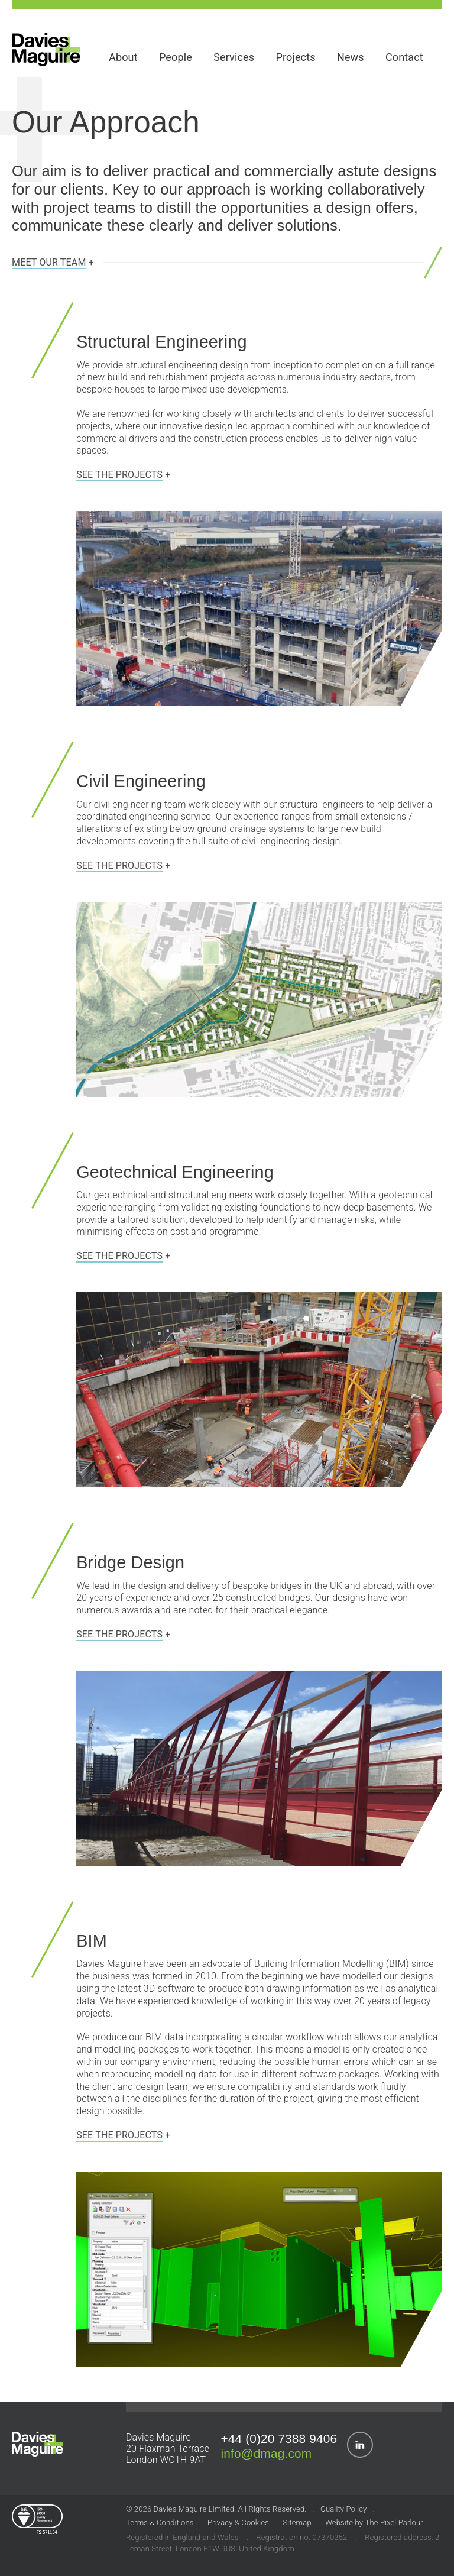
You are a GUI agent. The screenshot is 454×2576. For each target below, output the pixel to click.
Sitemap (297, 2522)
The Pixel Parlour (394, 2522)
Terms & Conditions (160, 2522)
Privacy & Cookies (238, 2522)
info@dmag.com (266, 2453)
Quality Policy (343, 2508)
